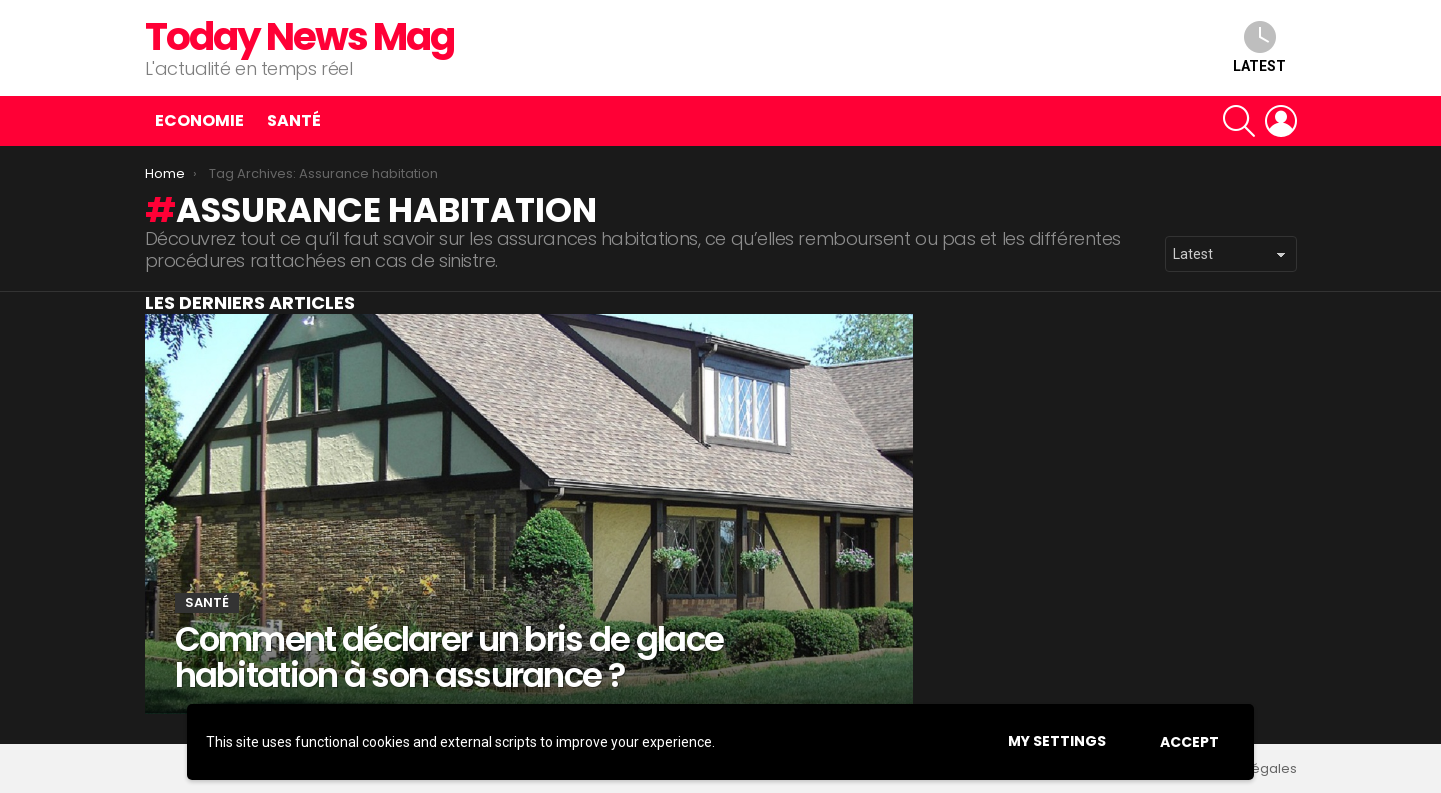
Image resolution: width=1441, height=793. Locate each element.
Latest (1259, 47)
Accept (1189, 742)
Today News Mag (300, 36)
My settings (1057, 741)
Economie (199, 120)
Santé (294, 120)
